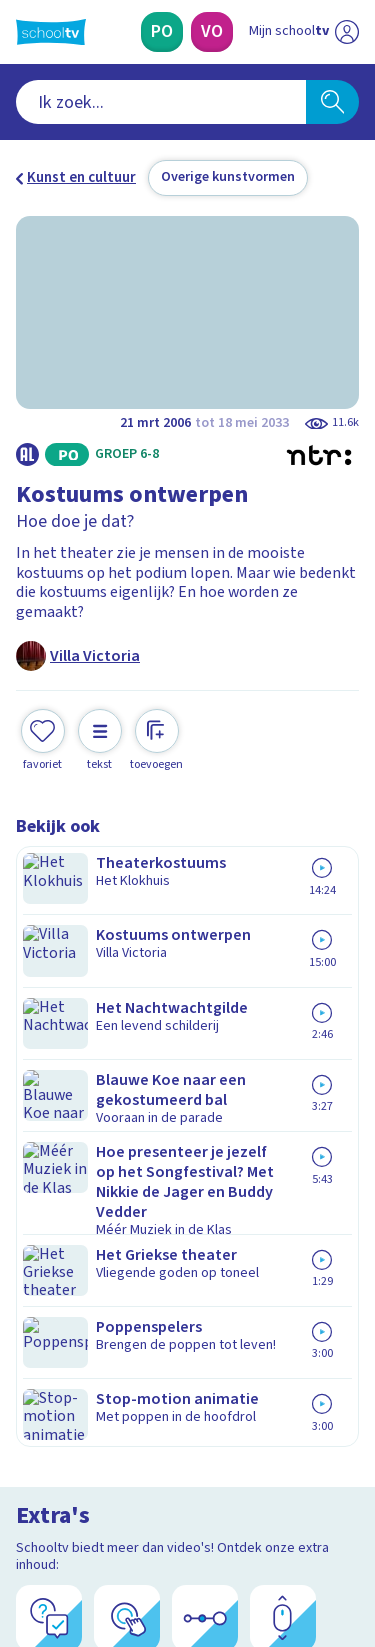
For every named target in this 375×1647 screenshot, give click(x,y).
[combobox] (161, 102)
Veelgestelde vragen (96, 1113)
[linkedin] (114, 1511)
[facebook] (26, 1511)
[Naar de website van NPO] (347, 32)
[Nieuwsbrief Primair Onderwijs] (188, 1315)
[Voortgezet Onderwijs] (212, 32)
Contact (49, 1086)
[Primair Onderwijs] (162, 32)
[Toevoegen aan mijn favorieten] (43, 737)
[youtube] (158, 1511)
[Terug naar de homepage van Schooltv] (51, 32)
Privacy (46, 1166)
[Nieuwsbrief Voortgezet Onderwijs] (188, 1371)
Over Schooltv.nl (83, 1140)
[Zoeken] (332, 102)
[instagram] (70, 1511)
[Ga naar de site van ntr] (284, 1553)
